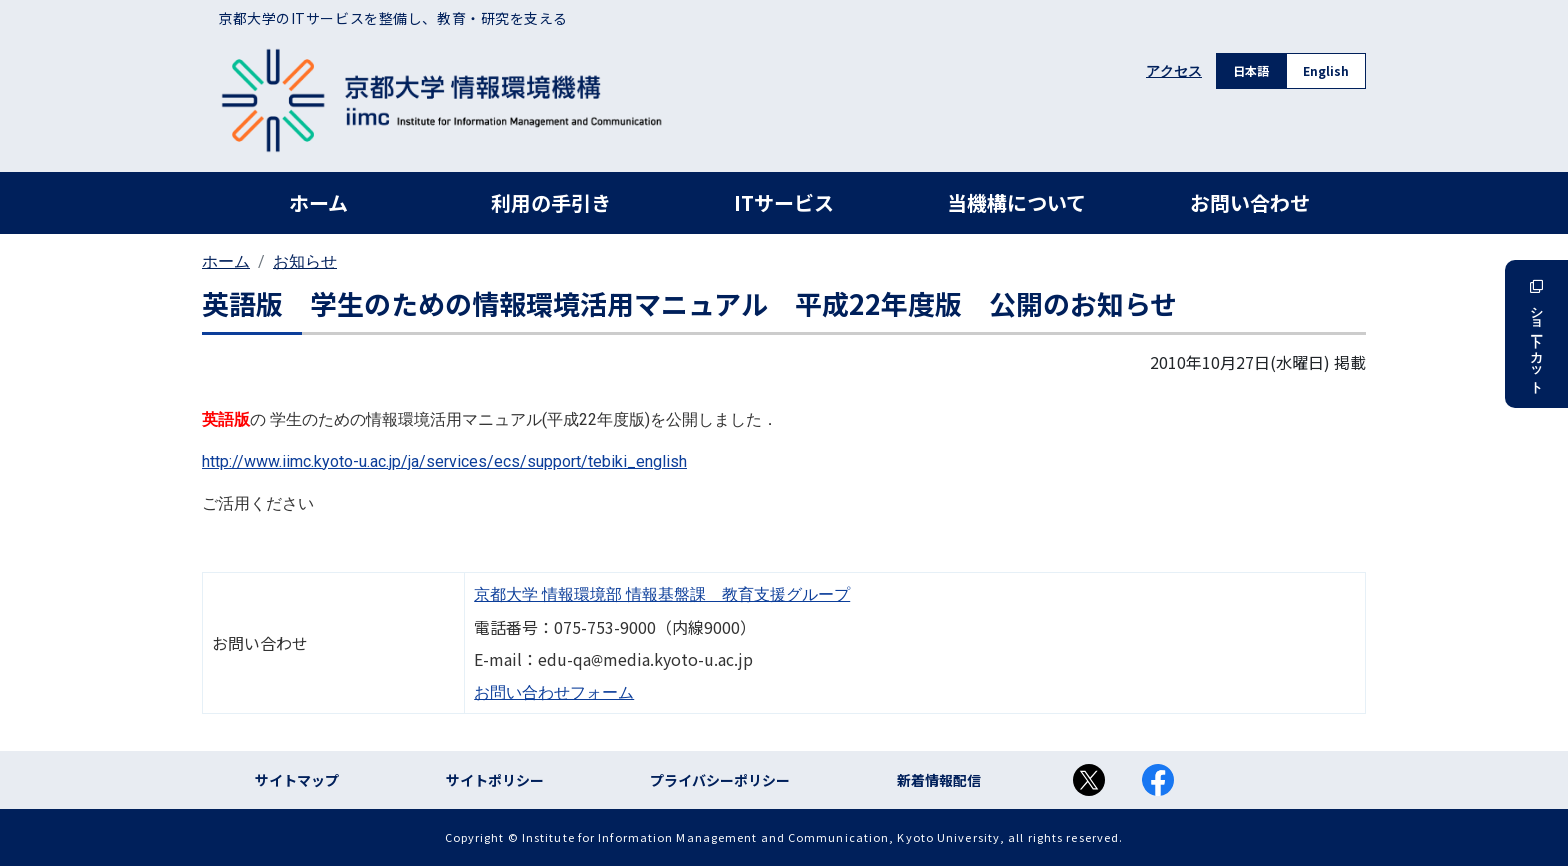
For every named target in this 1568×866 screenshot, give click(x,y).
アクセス (1174, 71)
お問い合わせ (1250, 202)
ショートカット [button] (1536, 334)
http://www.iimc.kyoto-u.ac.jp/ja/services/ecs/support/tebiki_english (444, 461)
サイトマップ (297, 780)
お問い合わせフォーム (554, 692)
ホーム (318, 202)
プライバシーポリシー (720, 780)
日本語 (1251, 70)
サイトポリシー (495, 780)
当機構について (1016, 202)
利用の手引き (551, 202)
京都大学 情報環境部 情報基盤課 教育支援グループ (662, 594)
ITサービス (784, 202)
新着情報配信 (939, 780)
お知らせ (305, 261)
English (1326, 70)
